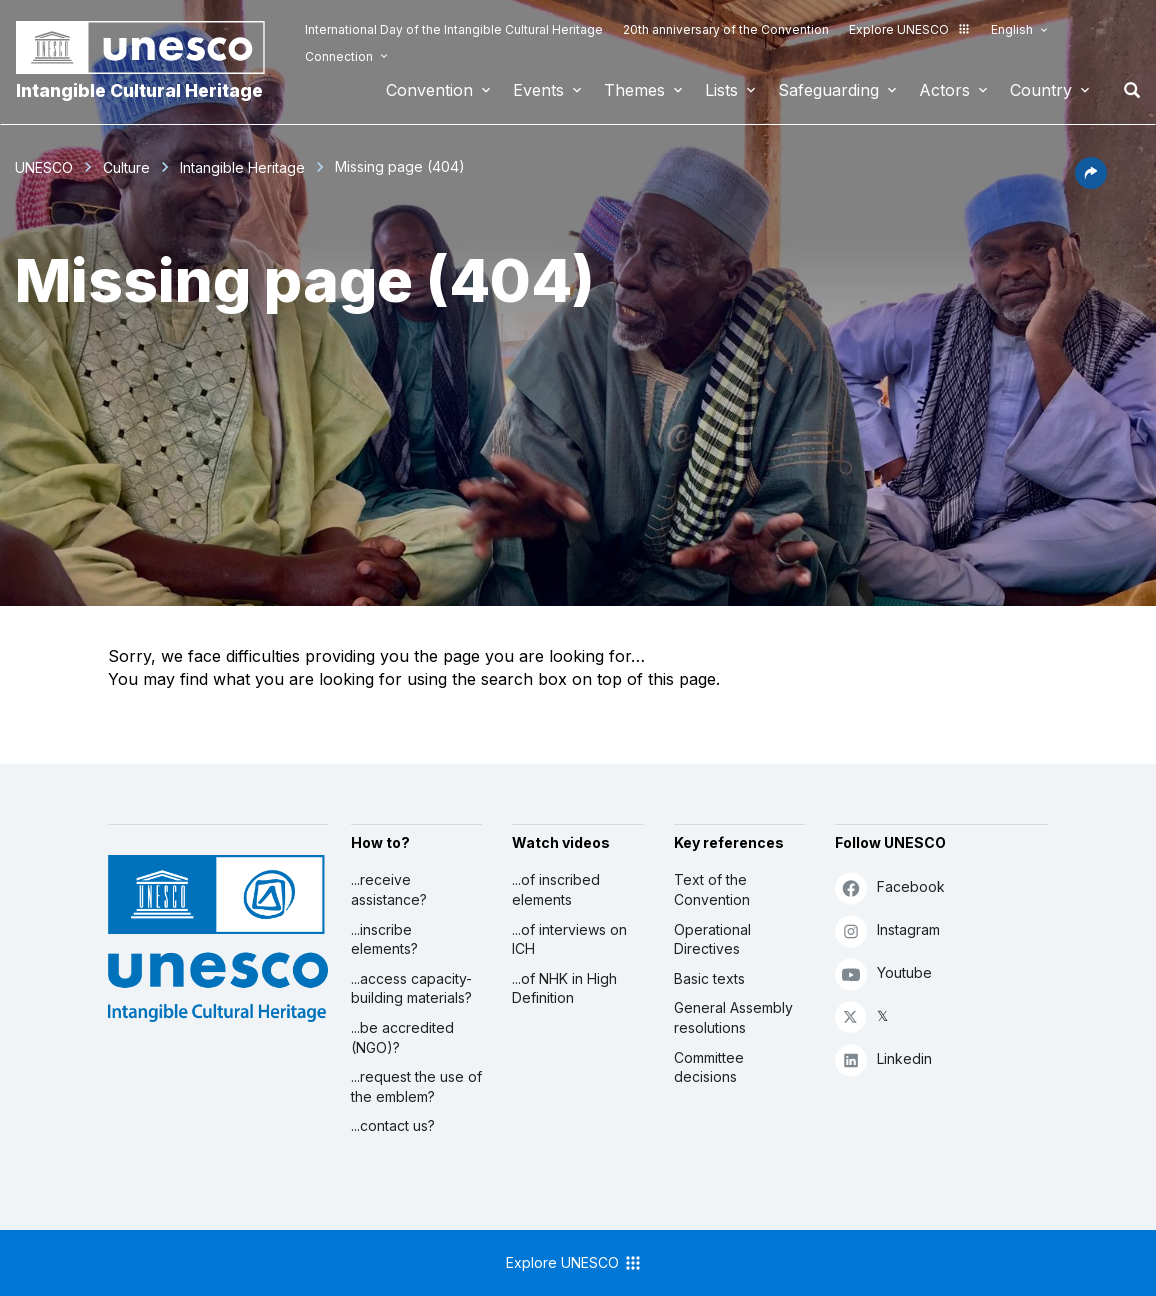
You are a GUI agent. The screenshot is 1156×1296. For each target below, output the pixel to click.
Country (1041, 90)
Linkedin (883, 1059)
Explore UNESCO (910, 29)
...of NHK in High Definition (564, 988)
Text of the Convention (712, 889)
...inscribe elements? (384, 939)
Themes (634, 90)
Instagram (887, 930)
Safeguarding (828, 90)
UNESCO (44, 167)
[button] (1091, 183)
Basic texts (709, 978)
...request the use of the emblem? (416, 1086)
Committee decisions (709, 1067)
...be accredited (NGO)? (402, 1037)
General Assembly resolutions (733, 1017)
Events (538, 90)
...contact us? (393, 1125)
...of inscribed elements (556, 889)
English (1012, 29)
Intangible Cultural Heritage (139, 90)
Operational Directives (712, 939)
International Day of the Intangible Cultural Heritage (454, 29)
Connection (339, 56)
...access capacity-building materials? (411, 988)
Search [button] (1126, 90)
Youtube (883, 973)
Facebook (890, 887)
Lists (721, 90)
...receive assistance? (389, 889)
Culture (126, 167)
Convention (429, 90)
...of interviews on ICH (569, 939)
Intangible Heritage (242, 167)
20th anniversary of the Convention (726, 29)
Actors (944, 90)
